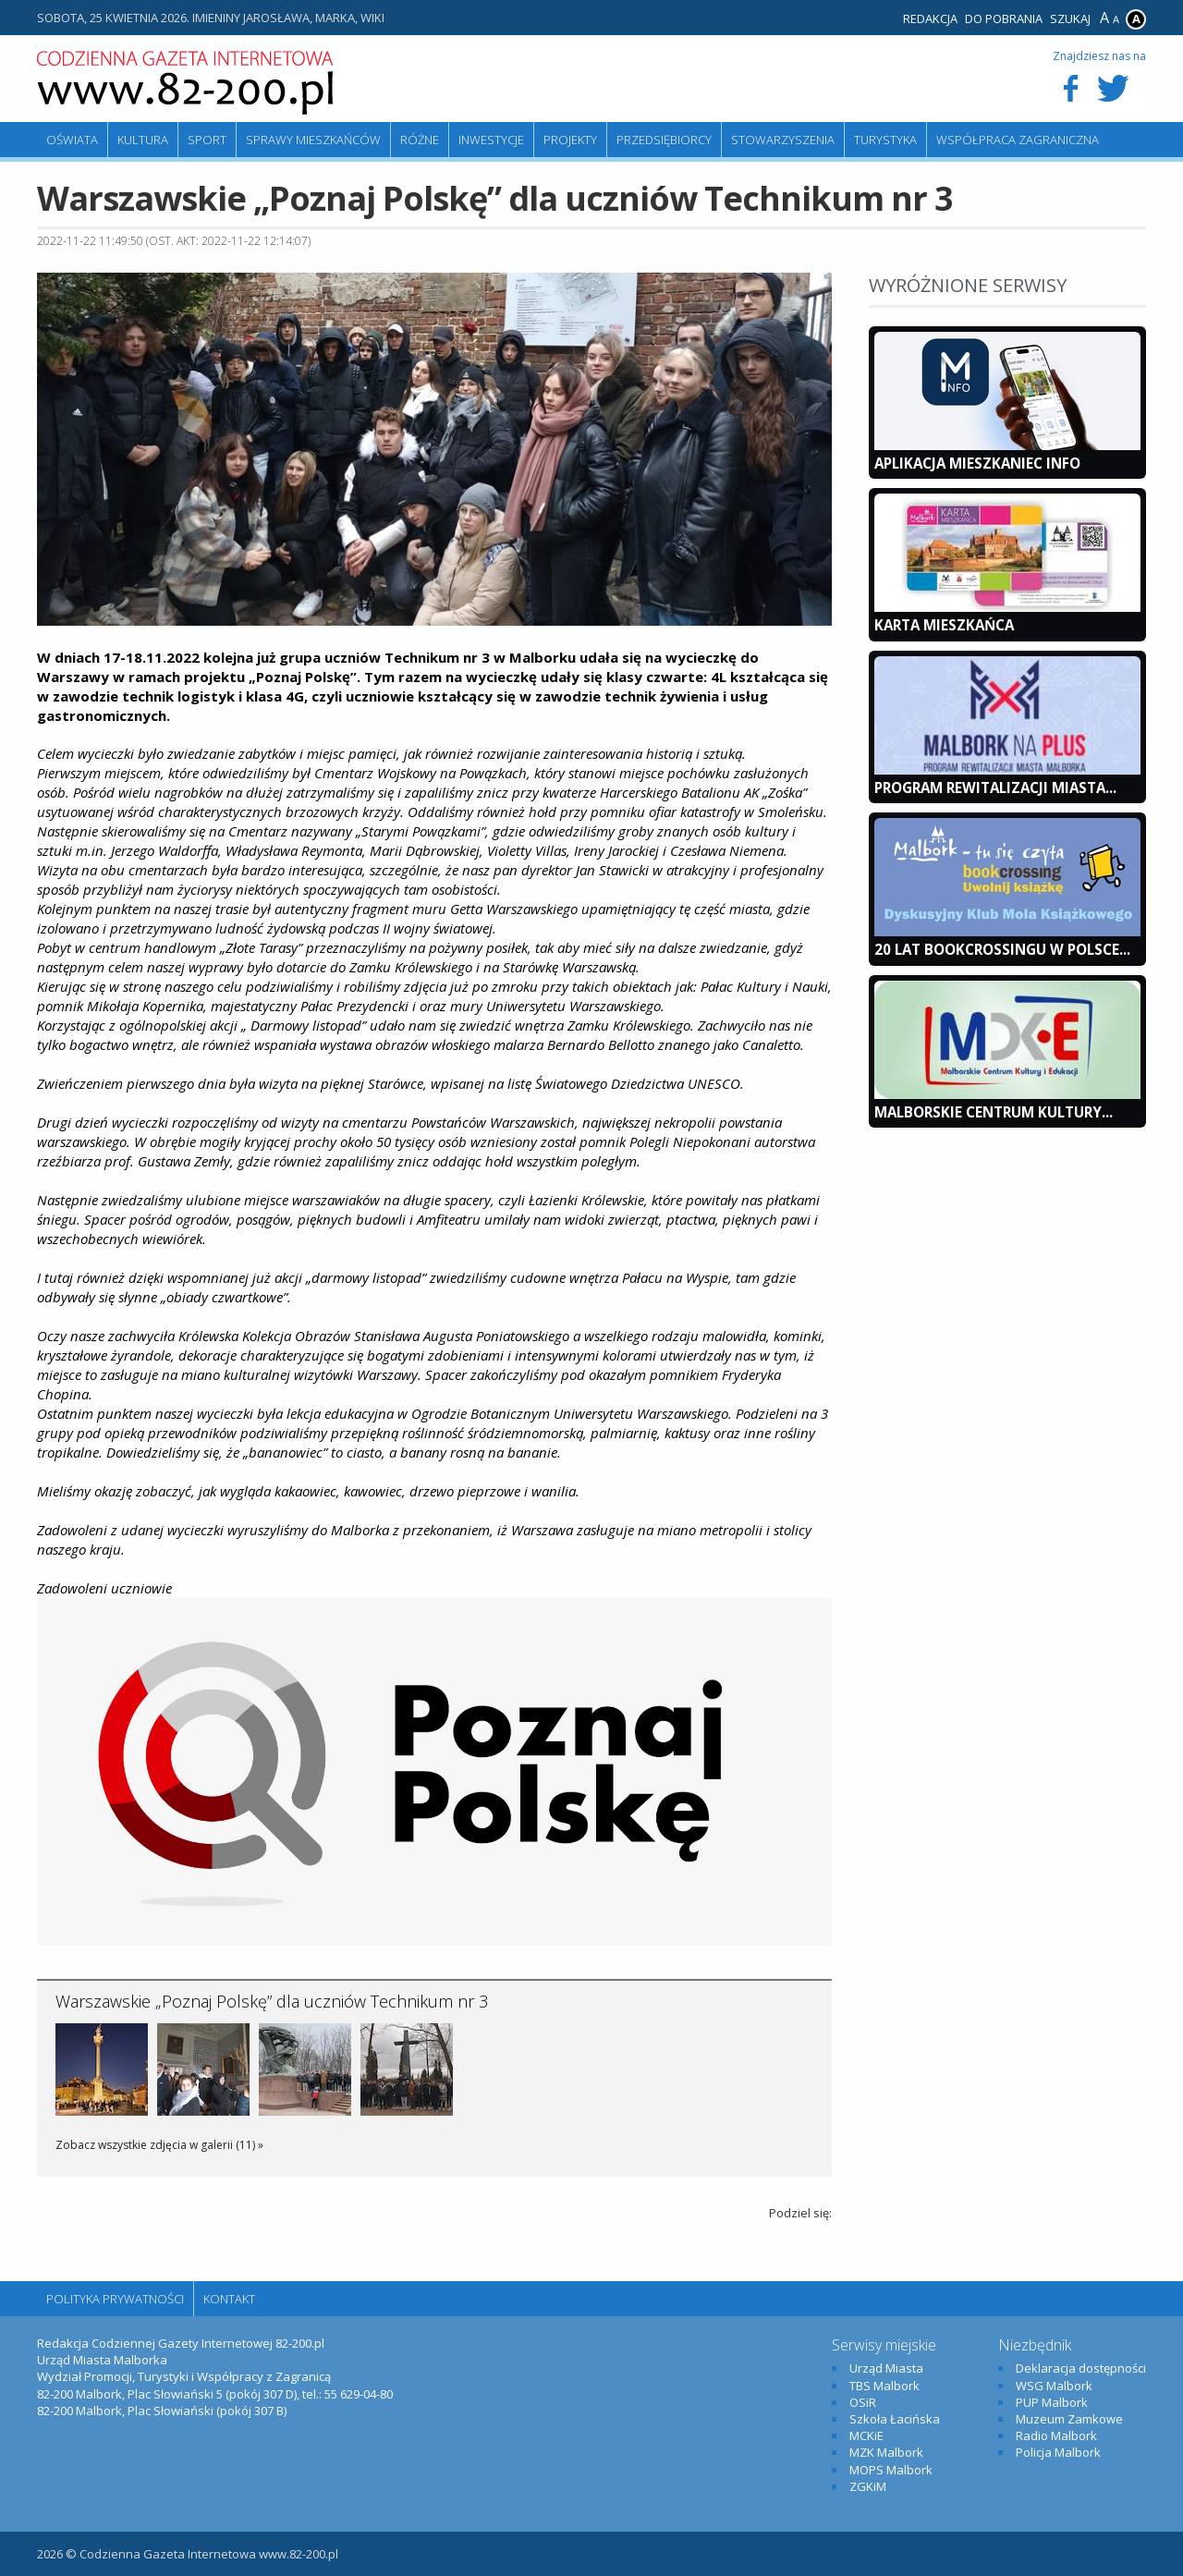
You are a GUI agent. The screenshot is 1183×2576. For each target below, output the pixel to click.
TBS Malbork (884, 2385)
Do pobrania (1004, 18)
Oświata (72, 139)
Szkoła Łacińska (894, 2419)
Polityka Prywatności (115, 2298)
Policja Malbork (1058, 2452)
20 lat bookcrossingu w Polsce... (1002, 949)
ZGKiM (867, 2486)
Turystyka (885, 139)
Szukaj (1070, 18)
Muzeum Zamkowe (1069, 2419)
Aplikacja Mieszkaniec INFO (977, 463)
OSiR (862, 2402)
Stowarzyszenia (783, 139)
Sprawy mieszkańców (313, 139)
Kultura (142, 139)
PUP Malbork (1052, 2402)
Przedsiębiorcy (664, 139)
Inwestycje (491, 139)
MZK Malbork (886, 2452)
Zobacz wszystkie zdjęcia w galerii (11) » (159, 2145)
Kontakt (229, 2298)
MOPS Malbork (891, 2469)
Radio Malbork (1056, 2435)
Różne (419, 139)
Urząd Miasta (886, 2368)
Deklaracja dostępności (1081, 2368)
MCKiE (866, 2435)
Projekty (570, 139)
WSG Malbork (1054, 2385)
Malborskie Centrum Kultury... (993, 1112)
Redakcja (930, 18)
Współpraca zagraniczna (1017, 139)
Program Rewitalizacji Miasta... (995, 787)
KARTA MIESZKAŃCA (944, 625)
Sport (207, 139)
